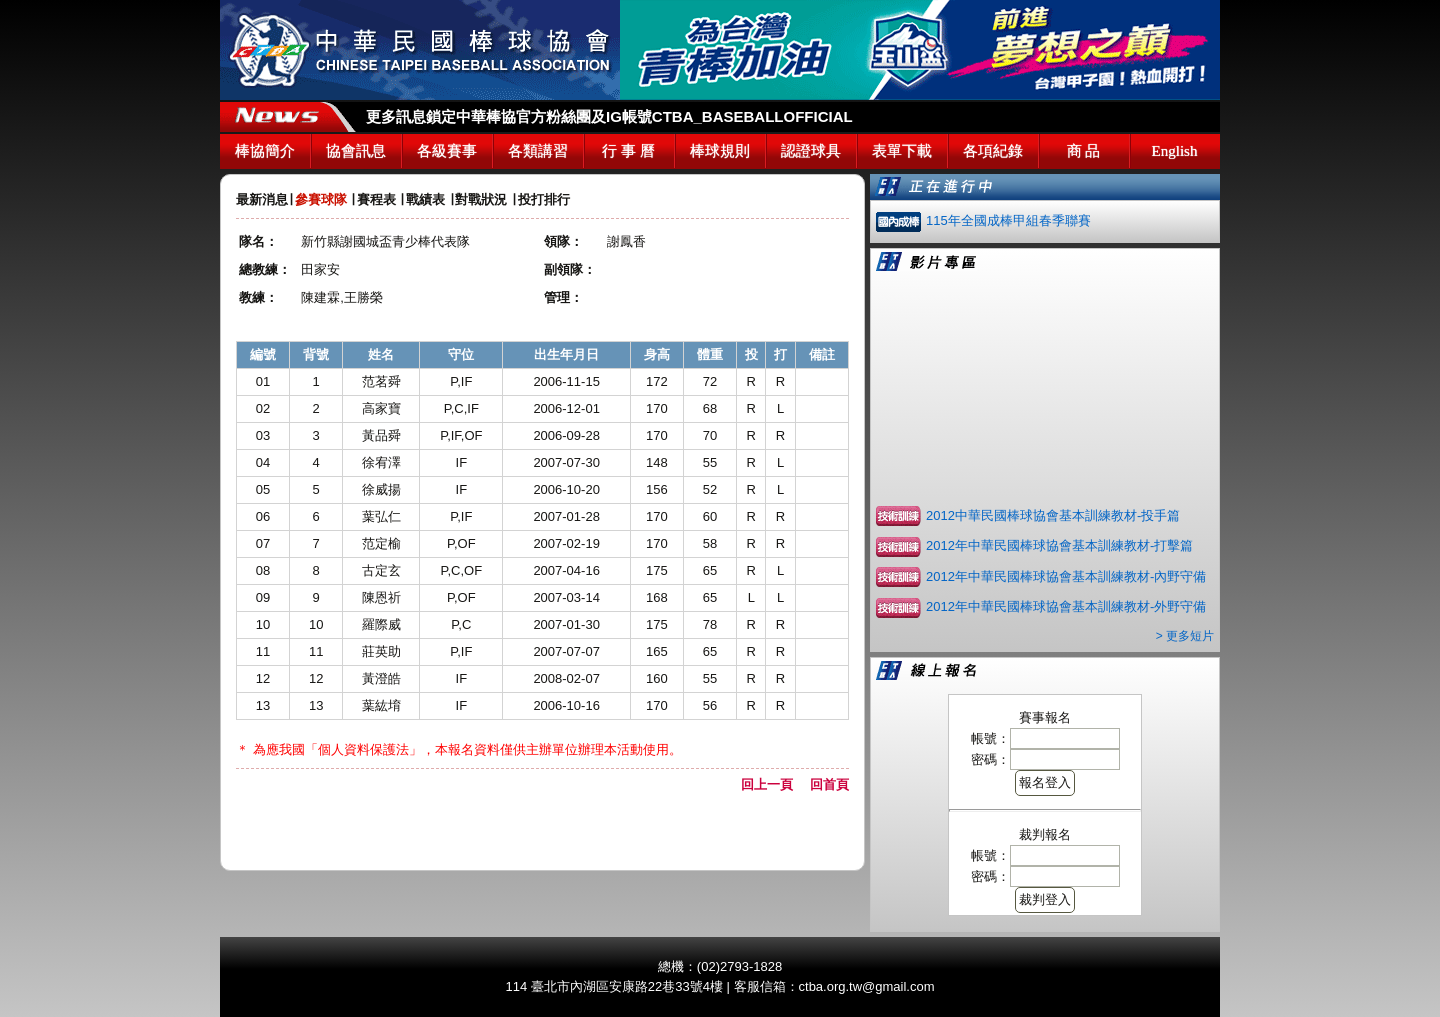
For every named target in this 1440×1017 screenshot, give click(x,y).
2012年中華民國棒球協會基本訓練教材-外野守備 (1066, 606)
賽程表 (376, 199)
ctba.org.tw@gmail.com (867, 986)
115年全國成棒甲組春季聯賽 (1008, 220)
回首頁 (829, 784)
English (1175, 151)
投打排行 (544, 199)
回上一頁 (773, 784)
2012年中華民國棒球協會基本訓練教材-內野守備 (1066, 576)
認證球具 (811, 151)
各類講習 (538, 151)
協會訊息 (356, 151)
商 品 (1084, 151)
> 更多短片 (1185, 636)
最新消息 (262, 199)
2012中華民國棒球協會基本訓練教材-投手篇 (1053, 515)
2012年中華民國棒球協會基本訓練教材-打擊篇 (1059, 545)
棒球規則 (720, 151)
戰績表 (425, 199)
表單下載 (902, 151)
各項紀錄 (993, 151)
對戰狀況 (481, 199)
